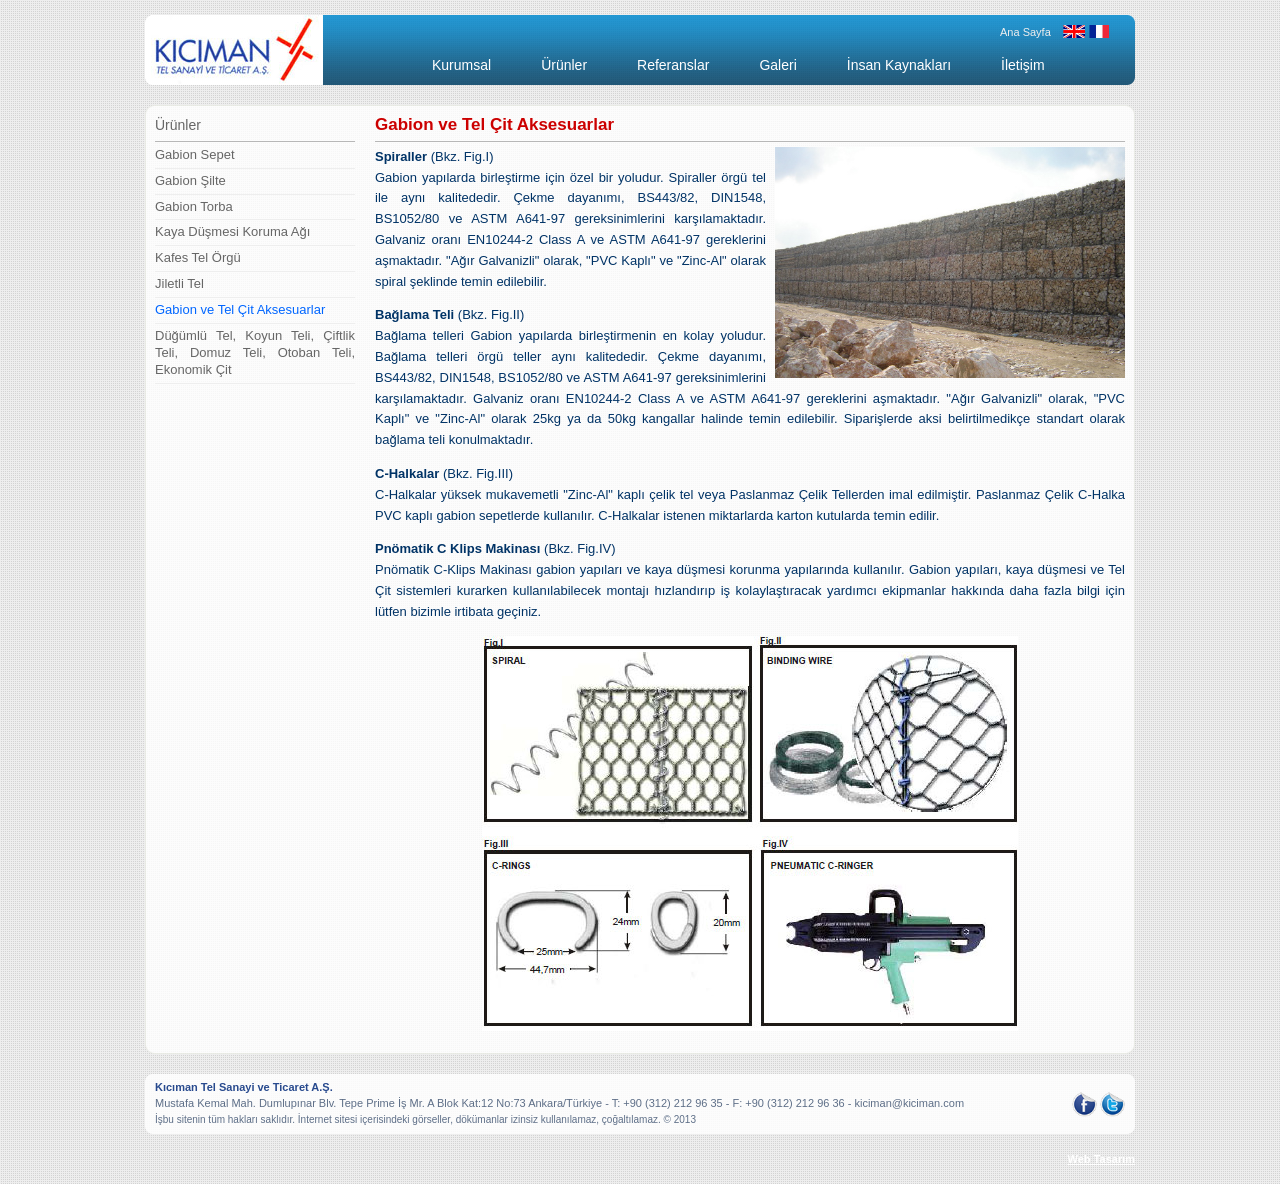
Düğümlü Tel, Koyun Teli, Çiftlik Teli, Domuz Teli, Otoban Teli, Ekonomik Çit (255, 352)
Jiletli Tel (179, 283)
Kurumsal (461, 65)
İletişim (1023, 65)
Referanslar (673, 65)
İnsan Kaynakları (899, 65)
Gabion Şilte (190, 180)
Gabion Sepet (195, 154)
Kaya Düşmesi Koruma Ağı (232, 231)
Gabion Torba (194, 206)
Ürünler (564, 65)
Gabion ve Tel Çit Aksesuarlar (240, 309)
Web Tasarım (1101, 1159)
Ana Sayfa (1025, 32)
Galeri (777, 65)
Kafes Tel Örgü (198, 257)
